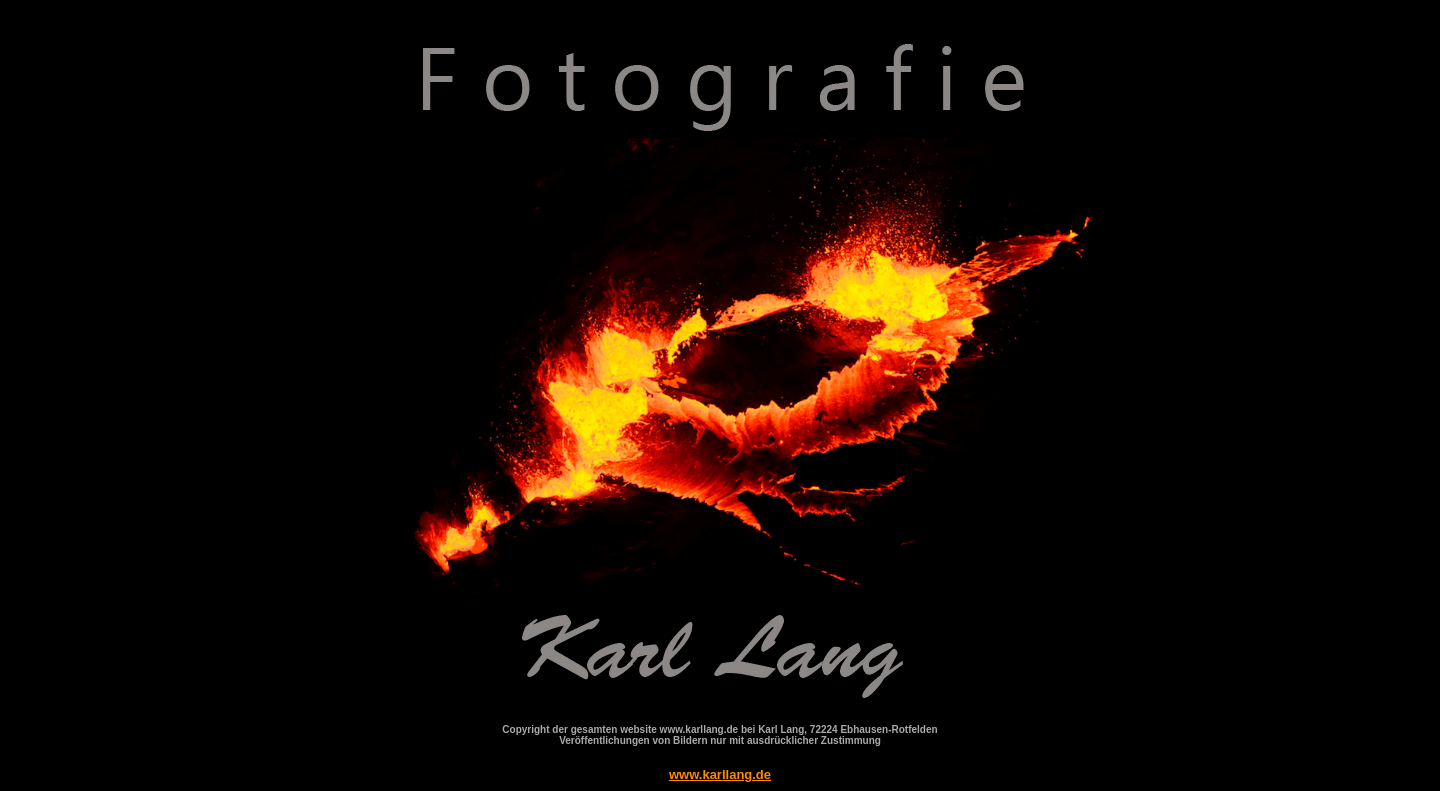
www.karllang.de (720, 774)
